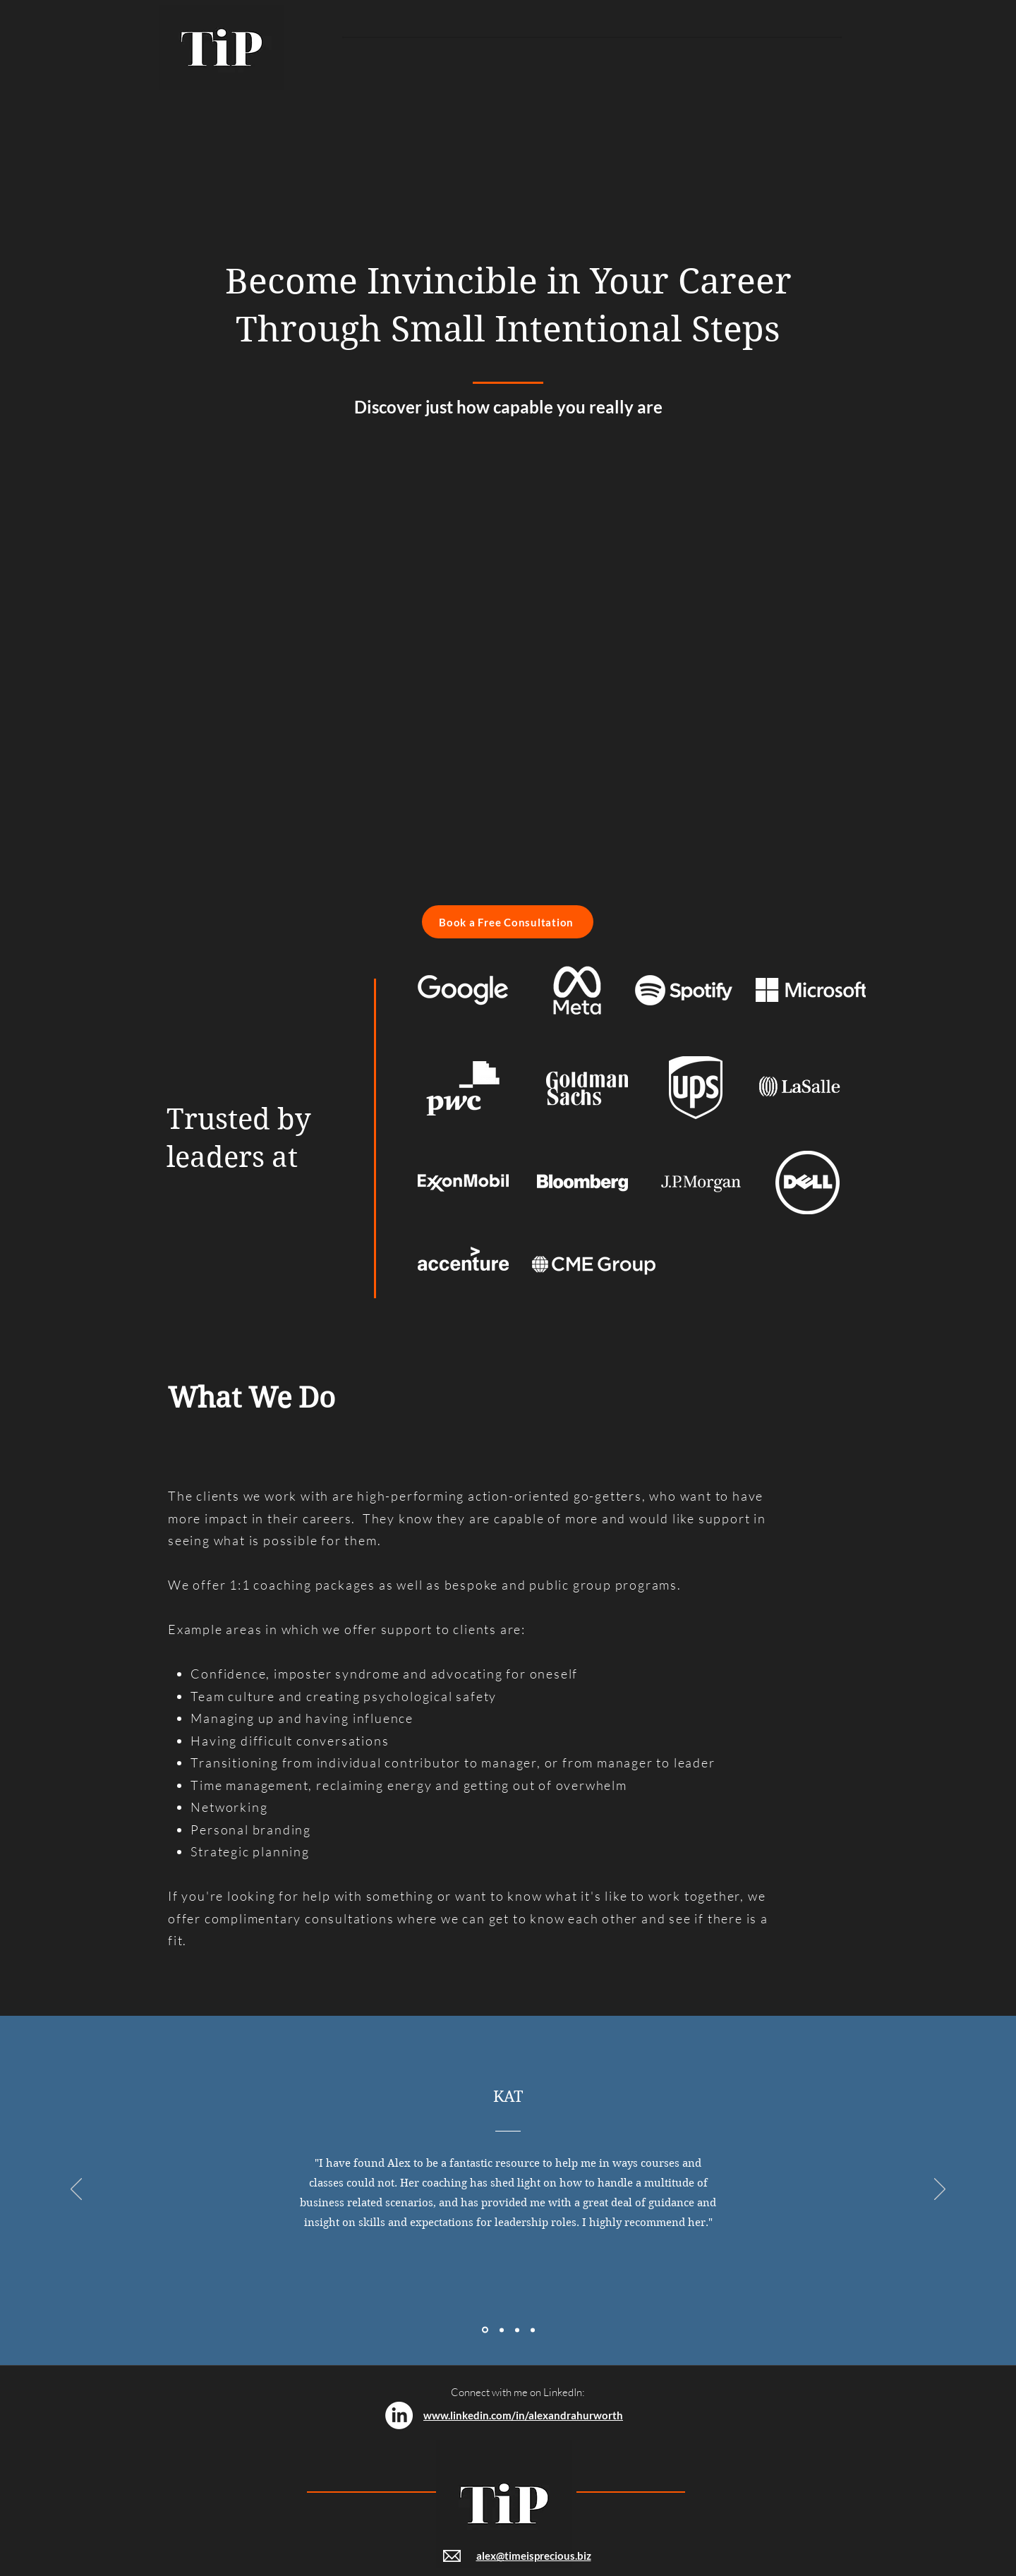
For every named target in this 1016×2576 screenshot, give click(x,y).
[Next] (939, 2190)
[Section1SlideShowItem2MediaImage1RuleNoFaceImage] (502, 2330)
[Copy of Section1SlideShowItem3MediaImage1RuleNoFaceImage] (533, 2330)
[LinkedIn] (399, 2415)
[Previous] (76, 2190)
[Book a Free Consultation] (507, 921)
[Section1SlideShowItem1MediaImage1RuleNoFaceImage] (485, 2330)
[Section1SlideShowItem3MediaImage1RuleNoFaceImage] (517, 2330)
